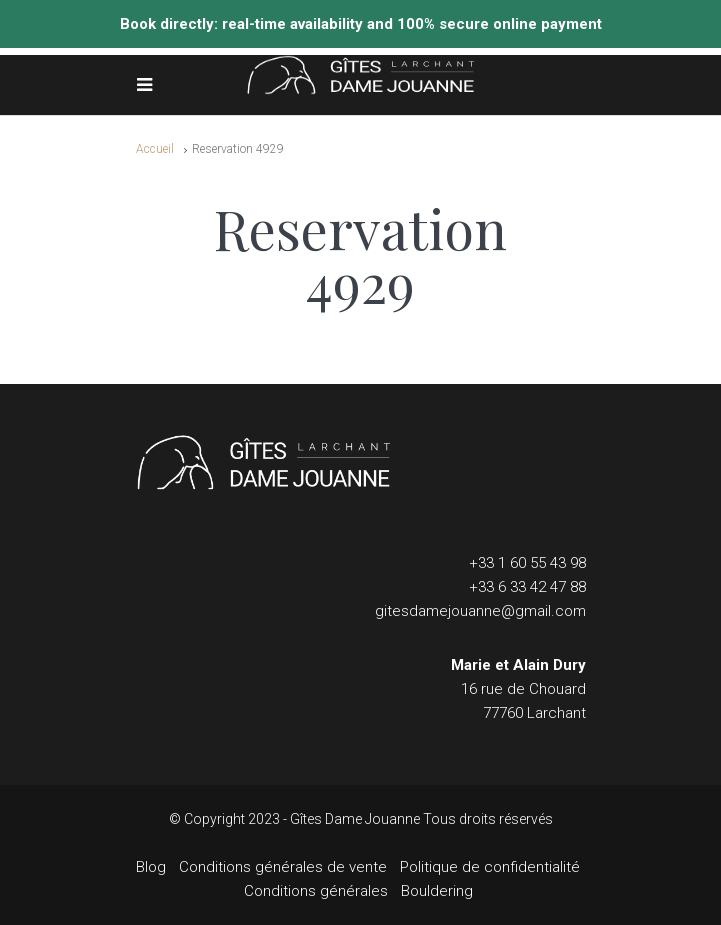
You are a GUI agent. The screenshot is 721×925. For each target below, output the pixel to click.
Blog (151, 867)
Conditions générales (316, 891)
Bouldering (437, 891)
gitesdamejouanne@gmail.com (480, 611)
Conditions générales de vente (283, 867)
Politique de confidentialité (490, 867)
